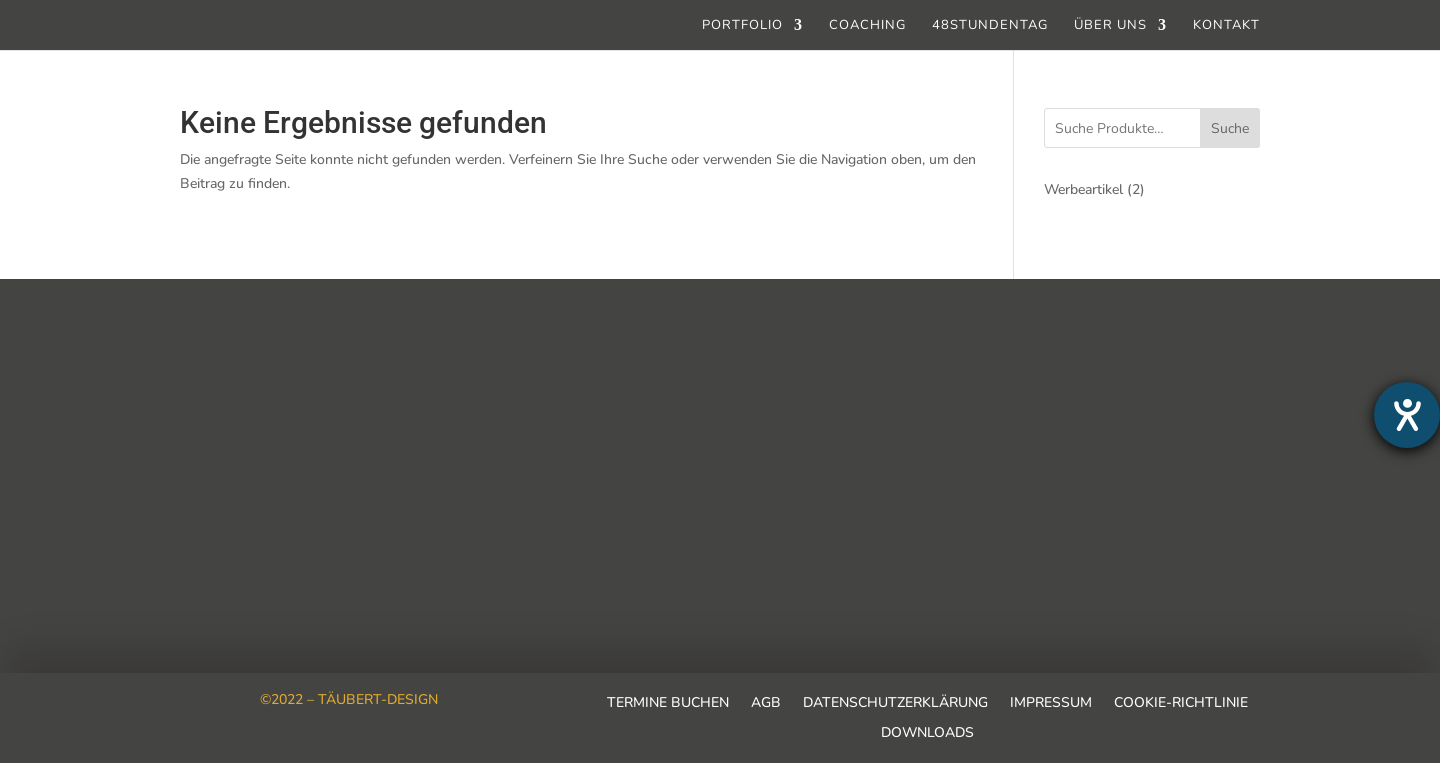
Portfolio (742, 26)
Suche (1230, 128)
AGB (766, 704)
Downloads (927, 734)
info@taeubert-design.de (745, 481)
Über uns (1110, 26)
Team (200, 383)
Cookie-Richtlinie (1181, 704)
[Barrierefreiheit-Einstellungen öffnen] (1407, 415)
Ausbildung (221, 463)
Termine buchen (668, 704)
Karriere (209, 423)
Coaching (867, 26)
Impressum (1051, 704)
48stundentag (990, 26)
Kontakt (1226, 26)
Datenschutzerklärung (895, 704)
